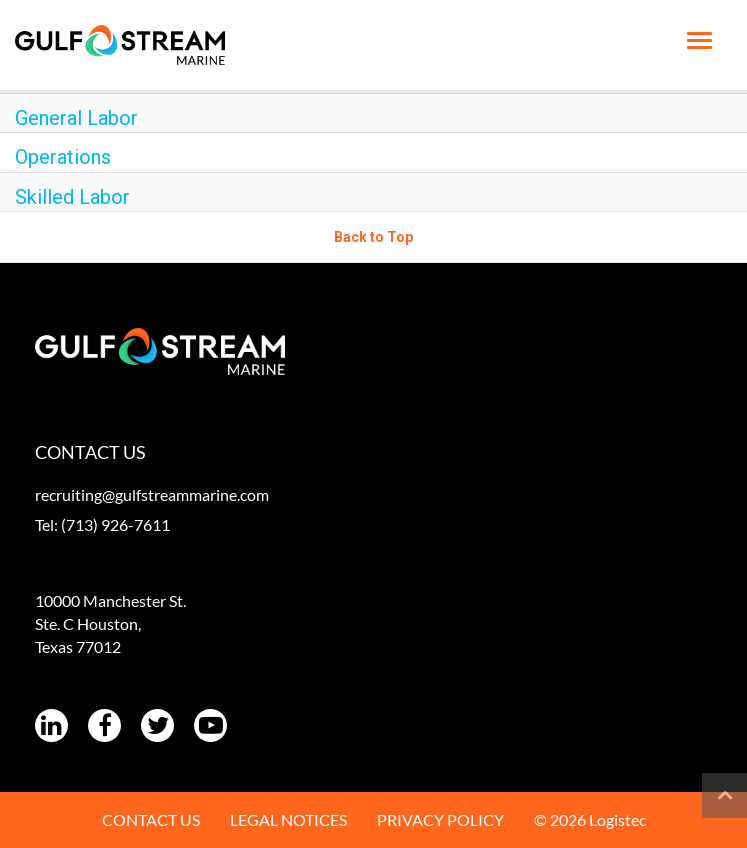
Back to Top (373, 237)
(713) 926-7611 (115, 524)
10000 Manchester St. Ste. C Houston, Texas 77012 (110, 623)
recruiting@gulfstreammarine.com (152, 494)
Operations (63, 157)
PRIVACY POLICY (440, 819)
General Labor (76, 118)
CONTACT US (151, 819)
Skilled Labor (72, 197)
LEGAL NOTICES (288, 819)
